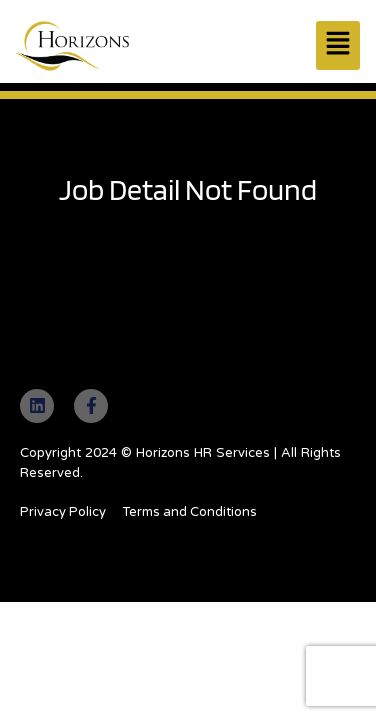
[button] (338, 45)
